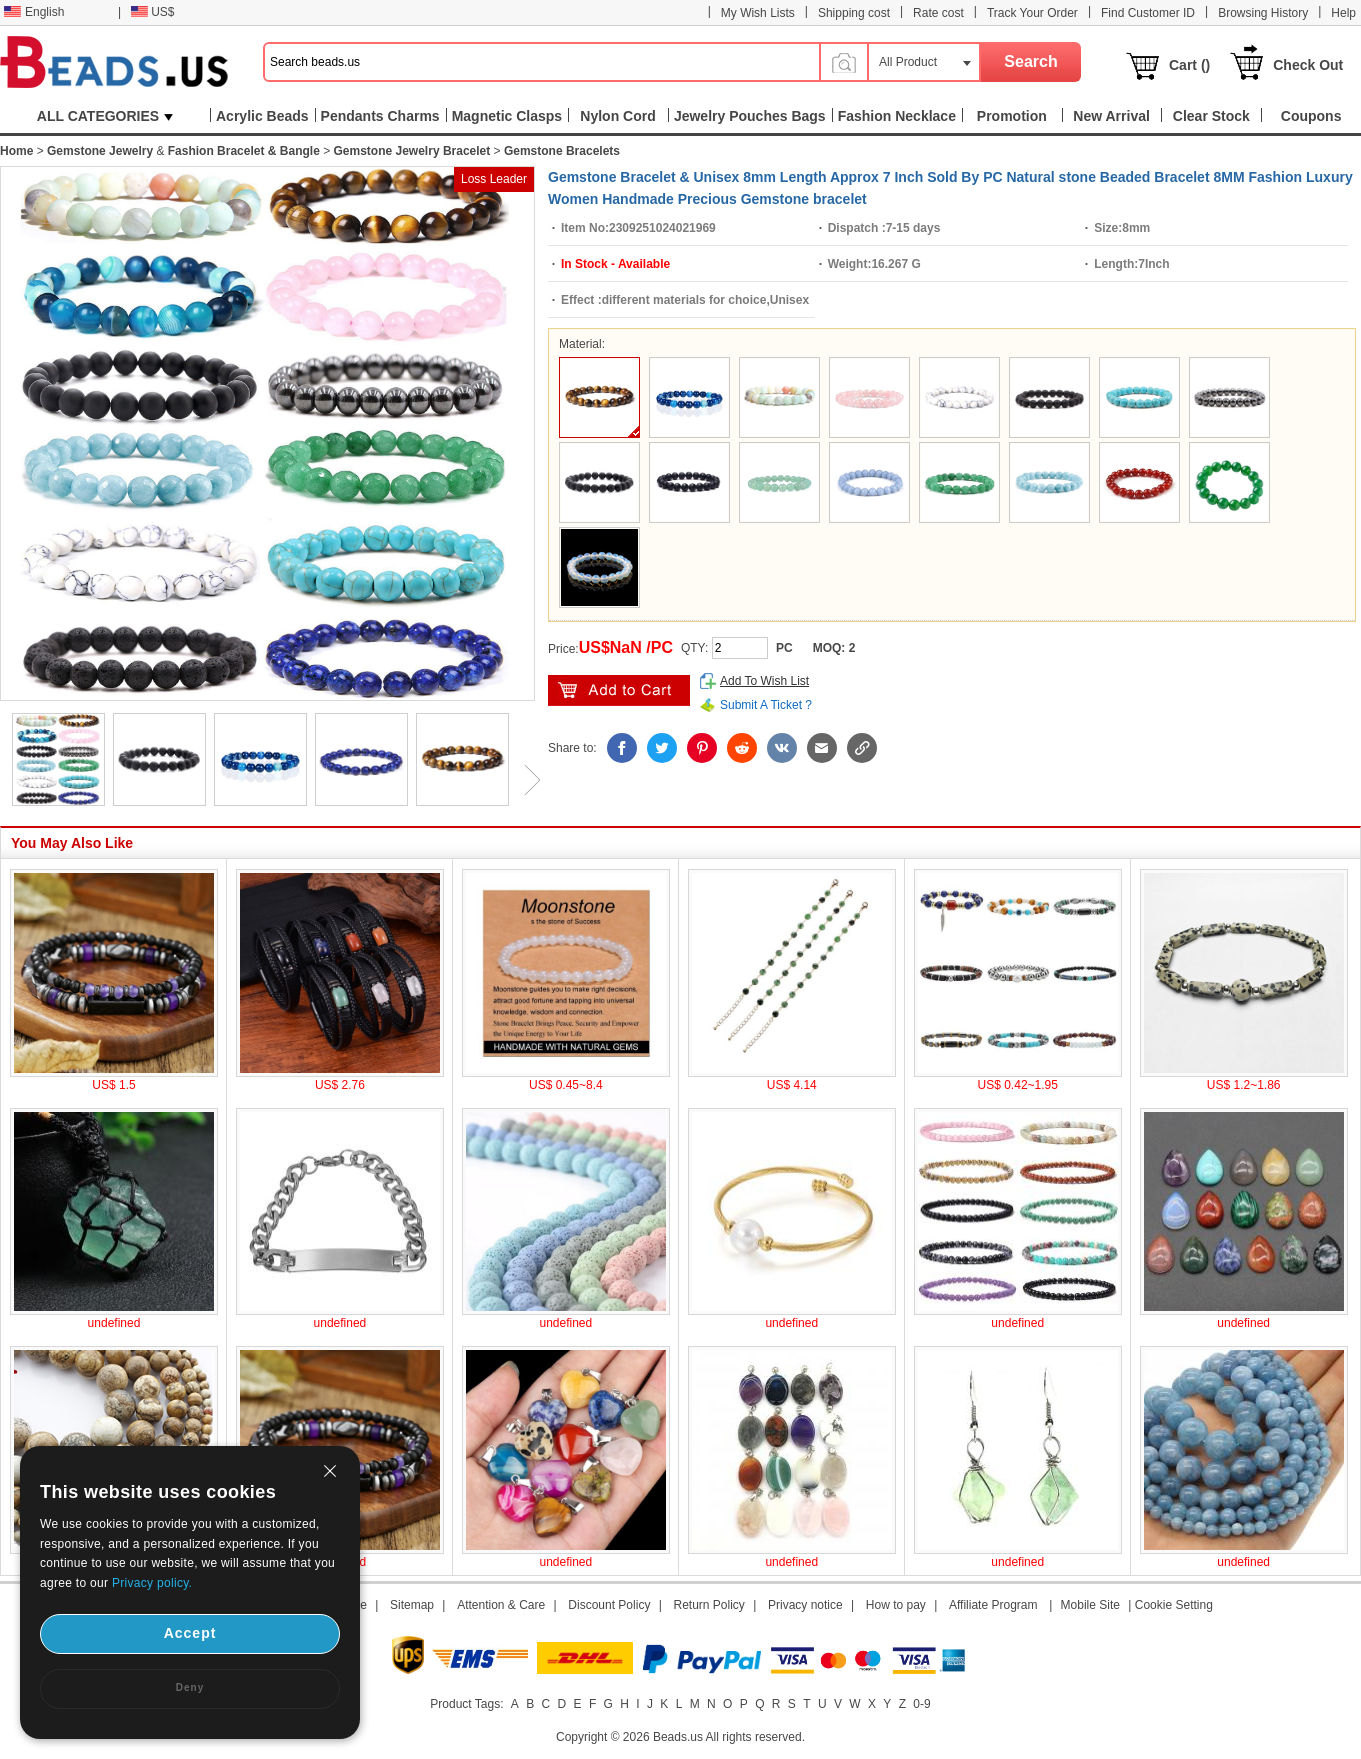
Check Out (1308, 65)
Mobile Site (1090, 1605)
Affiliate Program (993, 1605)
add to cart (619, 690)
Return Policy (709, 1605)
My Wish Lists (758, 13)
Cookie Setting (1174, 1605)
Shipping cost (854, 13)
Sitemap (412, 1605)
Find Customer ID (1148, 13)
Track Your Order (1032, 13)
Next (525, 780)
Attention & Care (501, 1605)
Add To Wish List (764, 681)
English (34, 12)
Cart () (1189, 65)
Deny (190, 1687)
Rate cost (938, 13)
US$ (152, 12)
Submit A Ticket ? (766, 705)
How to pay (896, 1605)
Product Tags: (466, 1704)
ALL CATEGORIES (105, 116)
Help (1343, 13)
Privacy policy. (152, 1583)
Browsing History (1263, 13)
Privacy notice (805, 1605)
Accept (190, 1633)
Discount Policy (609, 1605)
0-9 (921, 1704)
